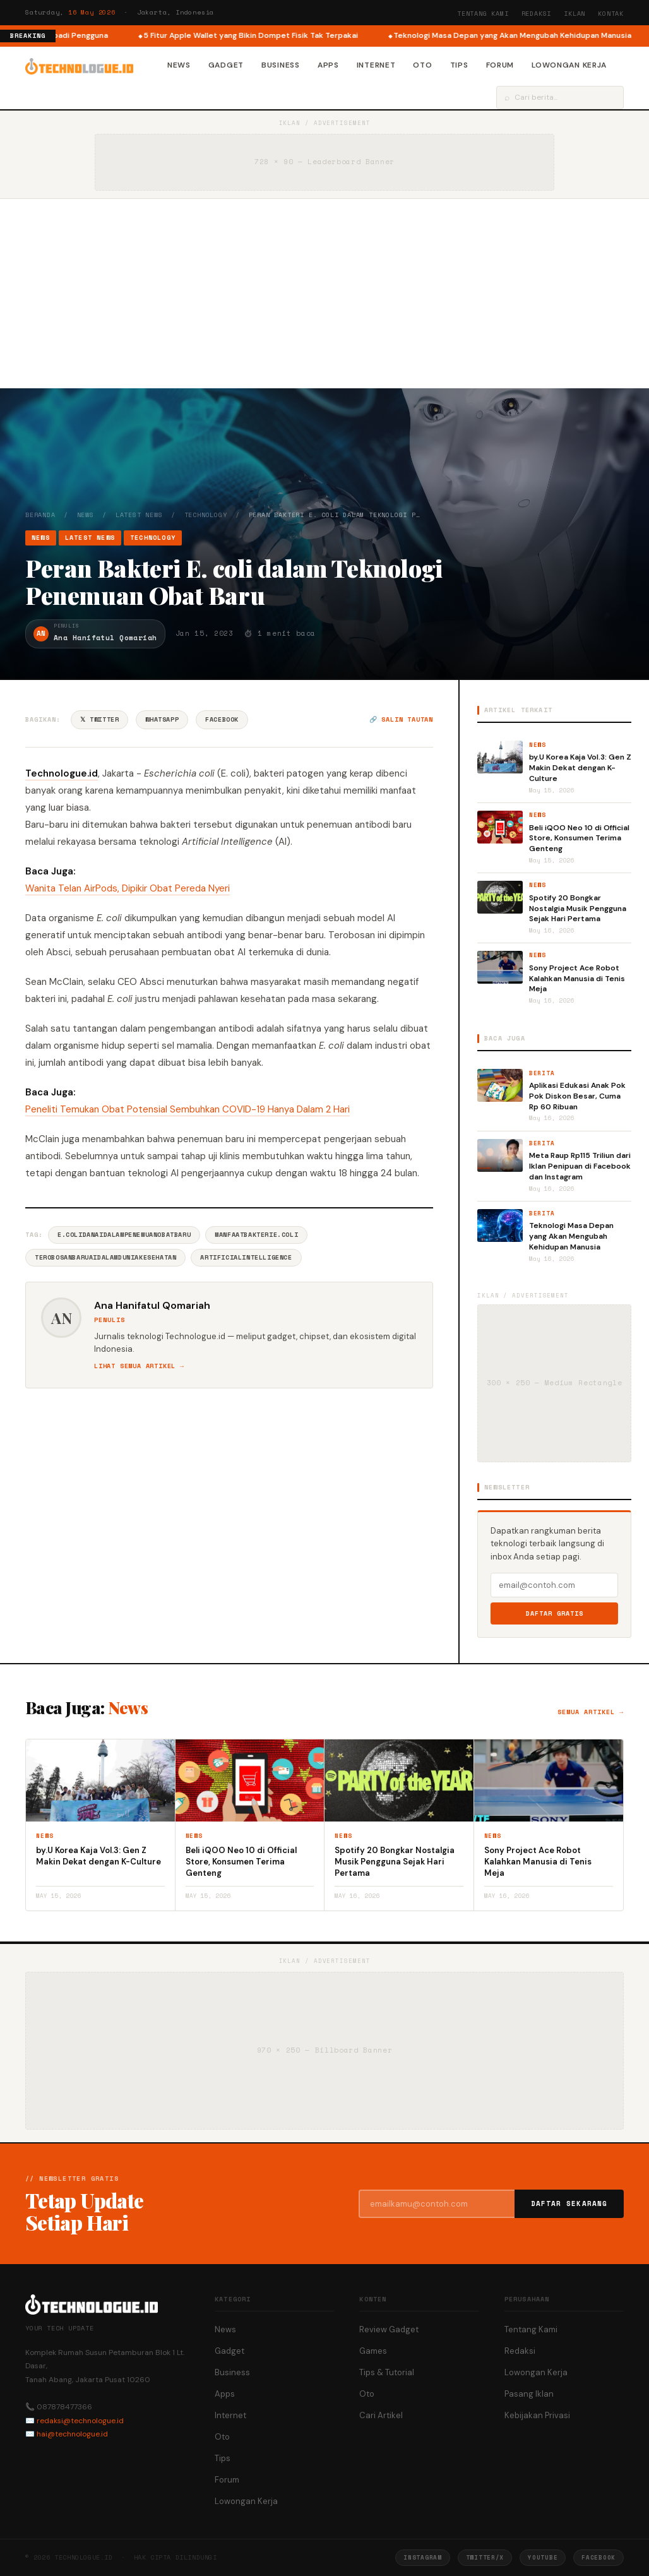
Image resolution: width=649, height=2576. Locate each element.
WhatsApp (162, 719)
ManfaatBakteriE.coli (256, 1234)
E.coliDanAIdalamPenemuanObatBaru (124, 1234)
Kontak (611, 13)
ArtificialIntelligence (246, 1257)
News (179, 65)
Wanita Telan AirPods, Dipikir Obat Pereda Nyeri (127, 888)
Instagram (422, 2557)
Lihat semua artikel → (139, 1366)
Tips (459, 65)
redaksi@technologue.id (80, 2421)
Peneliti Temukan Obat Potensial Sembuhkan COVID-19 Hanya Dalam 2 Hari (187, 1109)
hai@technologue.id (72, 2434)
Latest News (139, 515)
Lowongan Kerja (569, 65)
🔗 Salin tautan (401, 719)
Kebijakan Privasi (537, 2415)
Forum (500, 65)
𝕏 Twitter (99, 719)
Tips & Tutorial (386, 2372)
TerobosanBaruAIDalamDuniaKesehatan (105, 1257)
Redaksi (536, 13)
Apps (328, 65)
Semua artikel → (590, 1712)
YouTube (542, 2557)
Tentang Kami (483, 13)
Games (373, 2351)
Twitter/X (485, 2557)
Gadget (226, 65)
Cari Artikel (381, 2415)
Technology (205, 515)
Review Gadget (389, 2329)
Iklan (574, 13)
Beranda (40, 515)
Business (280, 65)
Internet (376, 65)
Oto (422, 65)
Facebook (222, 719)
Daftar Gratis (554, 1613)
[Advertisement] (324, 293)
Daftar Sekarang (569, 2203)
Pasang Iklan (529, 2393)
